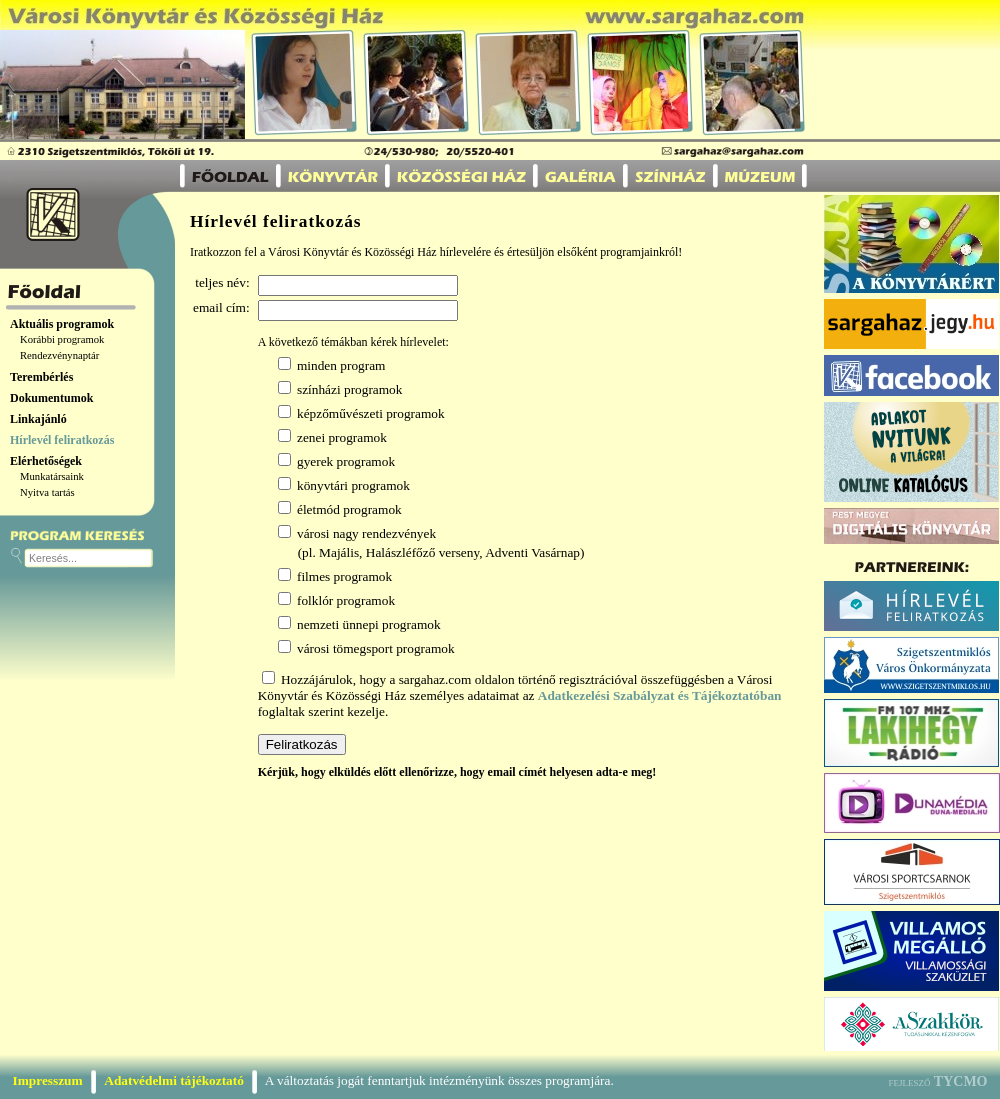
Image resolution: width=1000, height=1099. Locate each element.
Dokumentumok (51, 398)
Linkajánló (38, 419)
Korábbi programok (62, 339)
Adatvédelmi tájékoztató (174, 1080)
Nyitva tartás (47, 492)
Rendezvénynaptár (59, 355)
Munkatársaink (52, 476)
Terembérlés (41, 377)
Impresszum (48, 1080)
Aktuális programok (62, 324)
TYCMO (961, 1081)
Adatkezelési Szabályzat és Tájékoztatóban (660, 695)
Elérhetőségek (46, 461)
